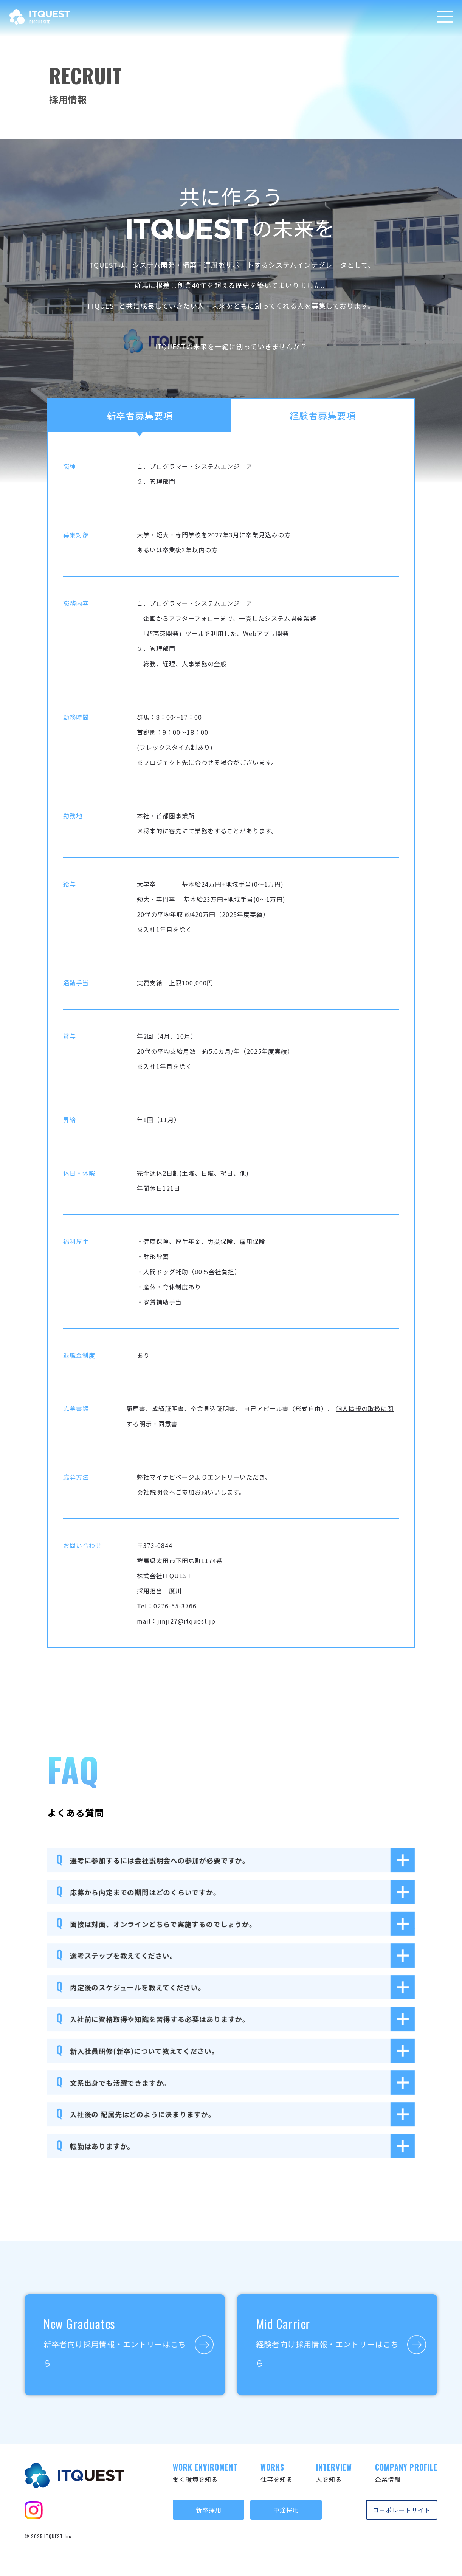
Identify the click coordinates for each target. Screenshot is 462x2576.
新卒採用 (209, 2509)
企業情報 (406, 2473)
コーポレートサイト (402, 2509)
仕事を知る (276, 2473)
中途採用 (286, 2509)
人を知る (334, 2473)
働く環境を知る (205, 2473)
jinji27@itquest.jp (186, 1620)
